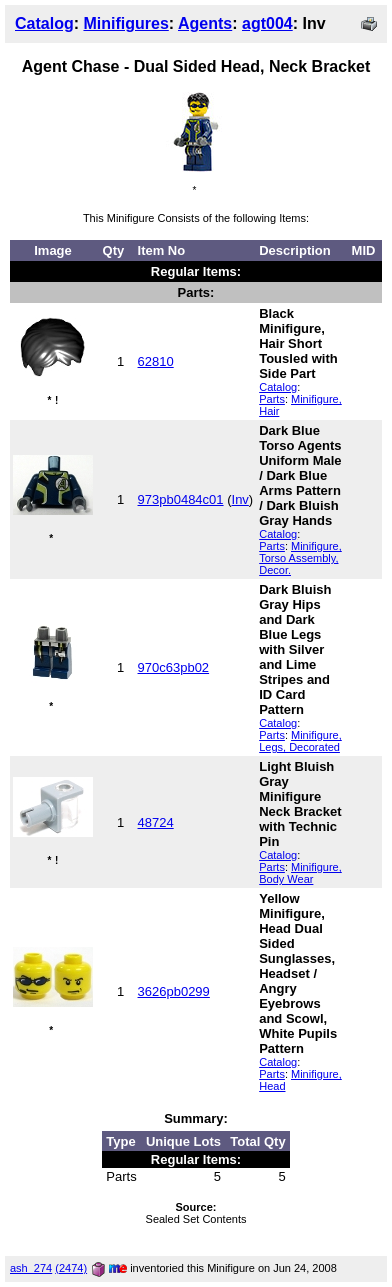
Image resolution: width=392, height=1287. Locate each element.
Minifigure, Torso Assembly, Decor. (300, 558)
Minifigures (125, 23)
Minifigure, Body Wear (300, 873)
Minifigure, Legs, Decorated (300, 741)
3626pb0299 (174, 991)
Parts (272, 399)
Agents (205, 23)
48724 (156, 822)
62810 (156, 361)
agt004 (267, 23)
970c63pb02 (174, 667)
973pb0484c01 (181, 499)
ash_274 (31, 1268)
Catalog (44, 23)
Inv (240, 499)
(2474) (71, 1268)
